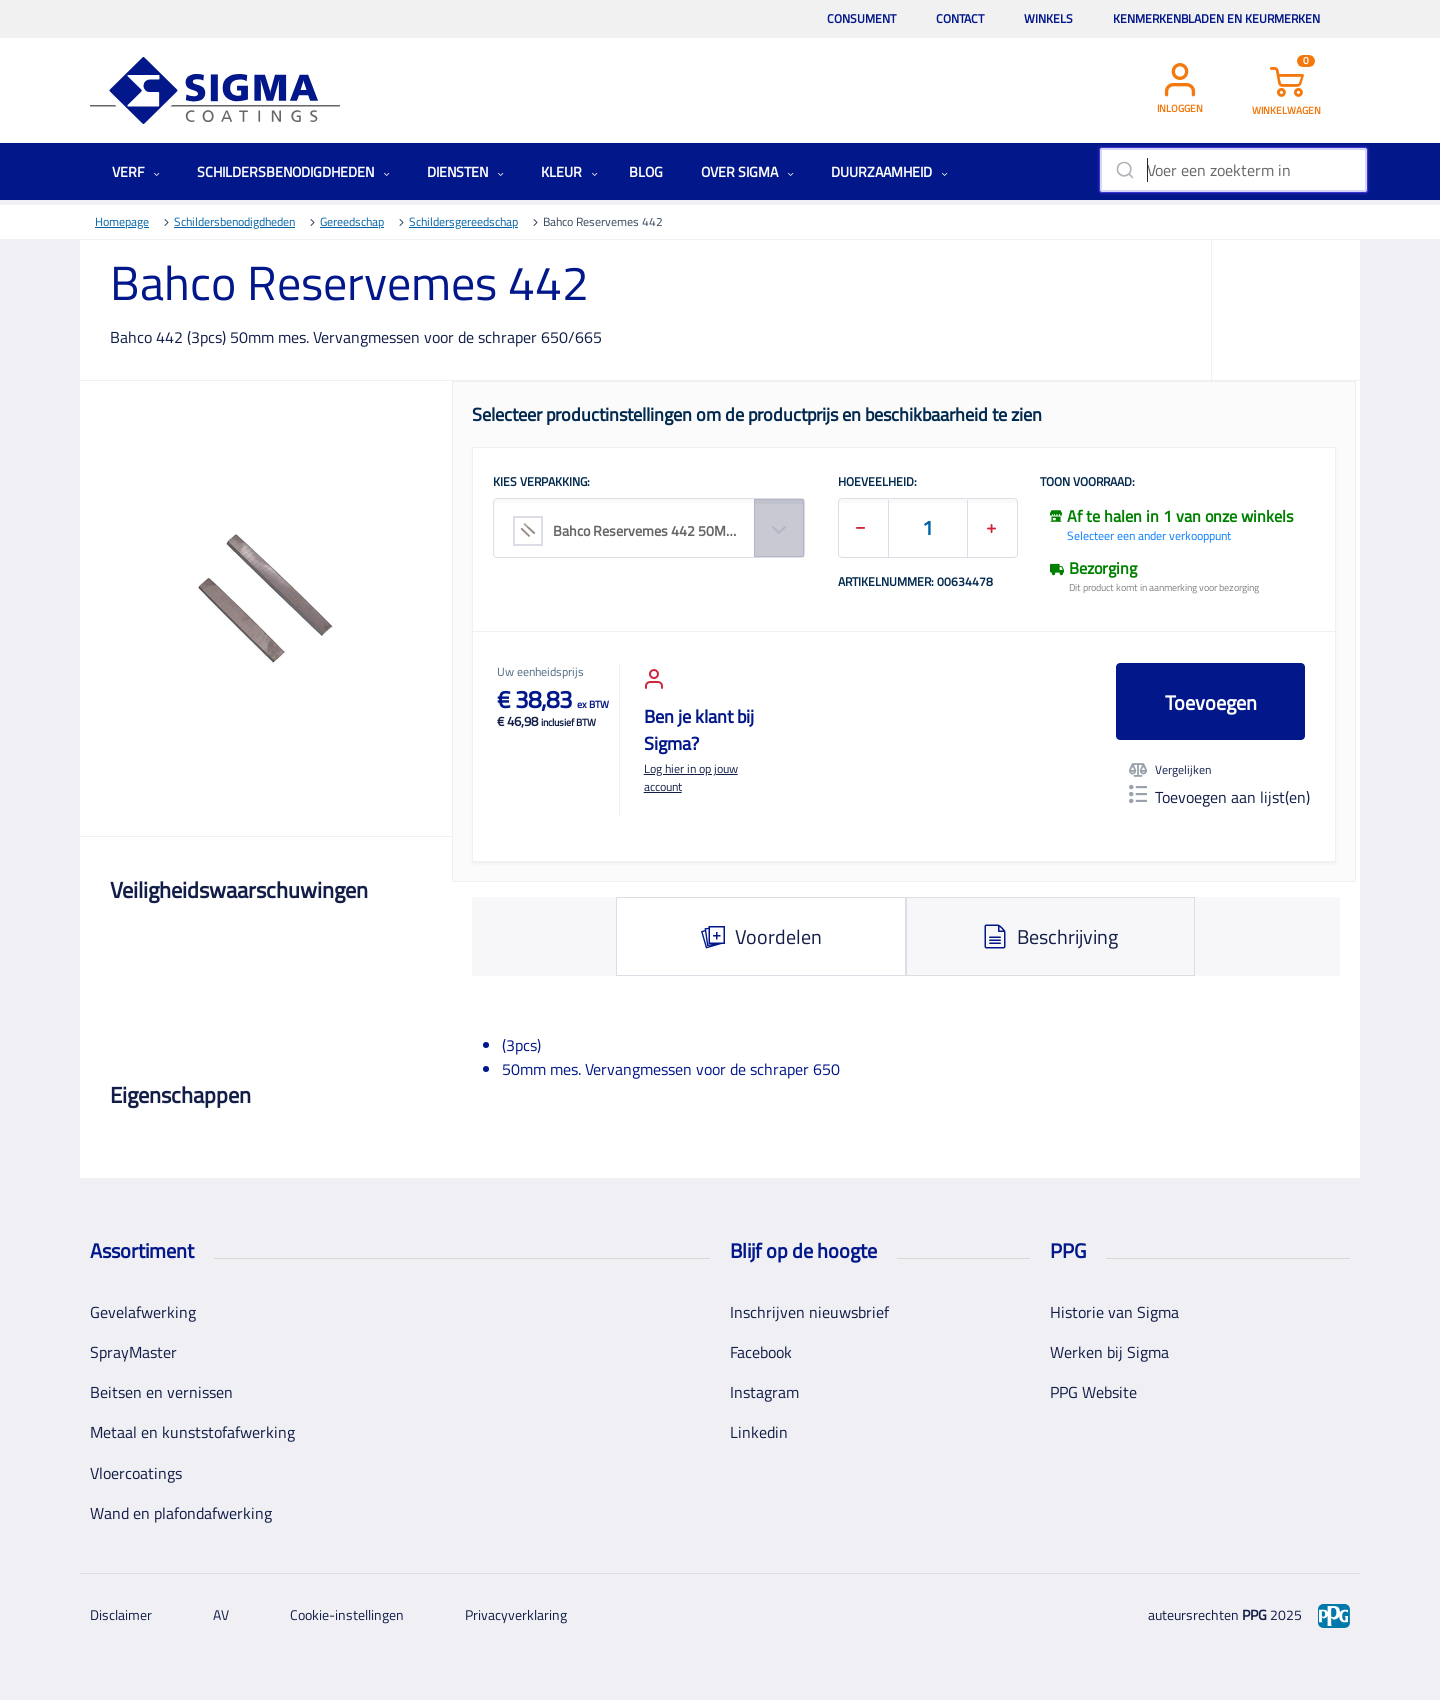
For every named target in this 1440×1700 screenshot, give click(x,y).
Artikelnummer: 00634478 (915, 583)
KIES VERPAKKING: (541, 483)
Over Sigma (747, 171)
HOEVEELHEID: (877, 483)
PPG (1254, 1614)
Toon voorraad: (1087, 483)
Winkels (1048, 18)
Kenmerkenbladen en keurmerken (1216, 18)
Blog (646, 171)
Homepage (122, 221)
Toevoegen (1211, 702)
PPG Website (1093, 1392)
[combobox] (1233, 170)
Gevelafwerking (143, 1312)
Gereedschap (352, 221)
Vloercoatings (136, 1473)
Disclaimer (121, 1614)
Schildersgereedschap (463, 221)
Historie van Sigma (1114, 1312)
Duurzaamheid (889, 171)
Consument (861, 18)
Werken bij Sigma (1109, 1352)
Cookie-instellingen (347, 1614)
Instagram (764, 1392)
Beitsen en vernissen (161, 1392)
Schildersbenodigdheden (293, 171)
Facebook (761, 1352)
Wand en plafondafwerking (181, 1513)
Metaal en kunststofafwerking (192, 1432)
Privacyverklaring (516, 1614)
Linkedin (759, 1432)
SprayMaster (133, 1352)
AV (221, 1614)
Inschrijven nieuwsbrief (809, 1312)
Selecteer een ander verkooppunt (1149, 535)
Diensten (465, 171)
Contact (960, 18)
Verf (136, 171)
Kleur (569, 171)
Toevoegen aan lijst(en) (1219, 797)
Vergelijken (1170, 770)
